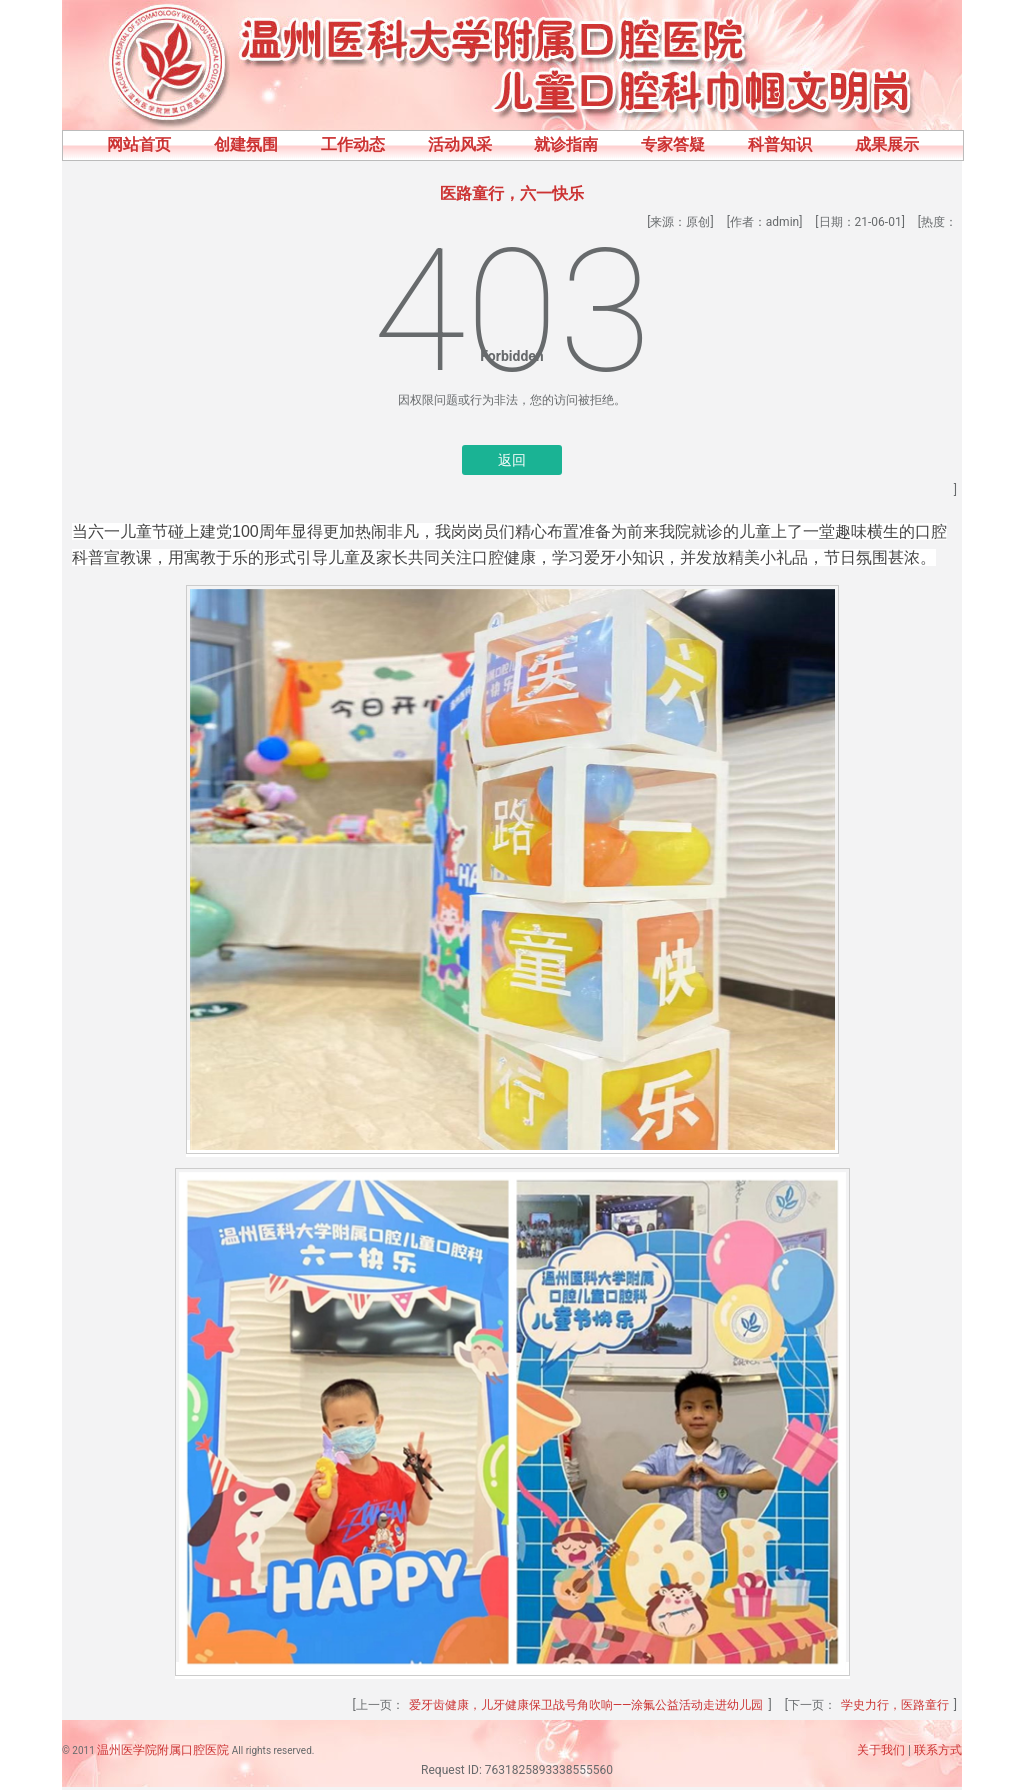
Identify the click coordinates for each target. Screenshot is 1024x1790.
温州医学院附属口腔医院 (163, 1750)
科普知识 (780, 144)
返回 (512, 460)
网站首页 (139, 144)
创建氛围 (246, 144)
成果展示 (887, 144)
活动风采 (460, 144)
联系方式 (938, 1750)
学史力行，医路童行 (895, 1705)
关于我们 (881, 1750)
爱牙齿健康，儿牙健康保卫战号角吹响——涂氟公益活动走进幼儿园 (586, 1705)
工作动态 (353, 144)
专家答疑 (673, 144)
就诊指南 (566, 144)
